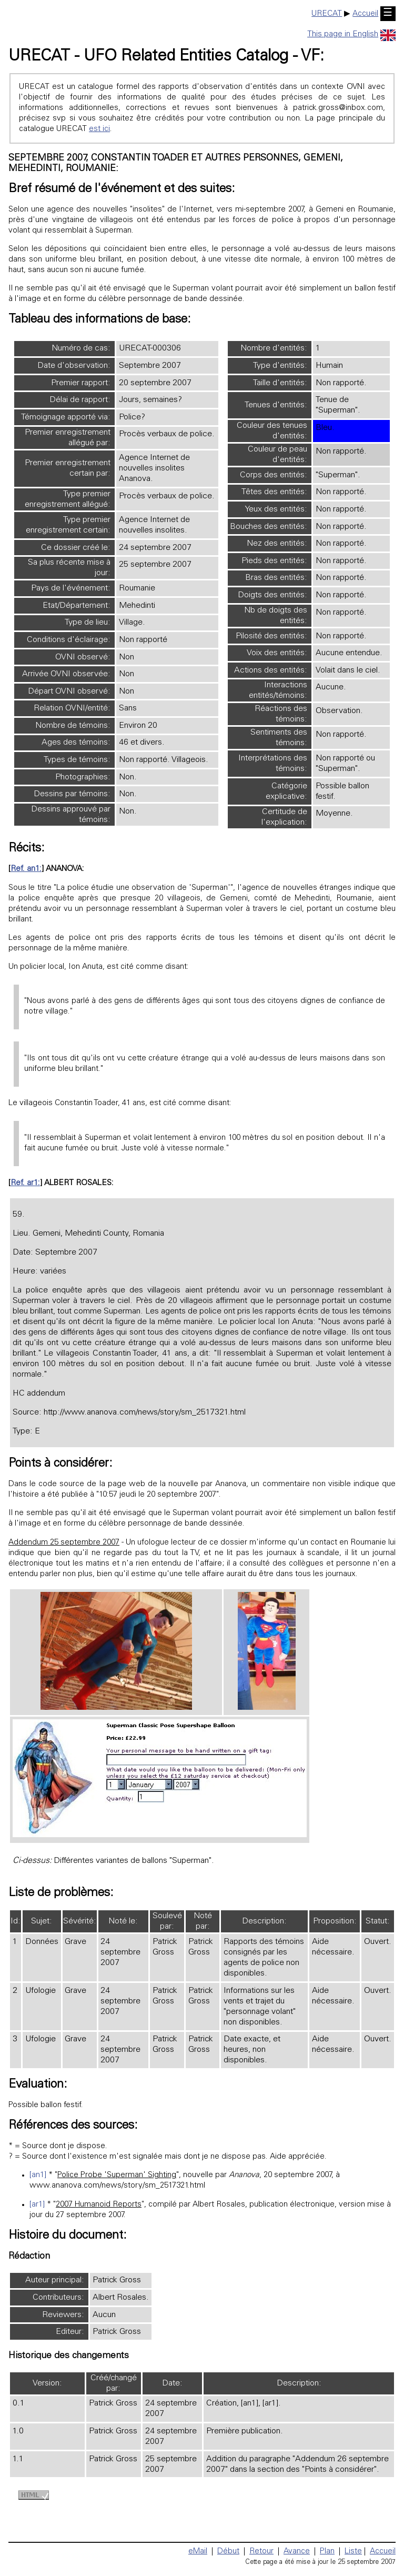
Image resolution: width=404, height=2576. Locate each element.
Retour (261, 2551)
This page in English (351, 34)
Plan (327, 2551)
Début (228, 2551)
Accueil (365, 14)
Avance (297, 2551)
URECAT (326, 14)
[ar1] (37, 2205)
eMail (197, 2551)
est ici (99, 129)
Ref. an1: (26, 869)
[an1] (37, 2175)
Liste (353, 2551)
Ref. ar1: (25, 1183)
